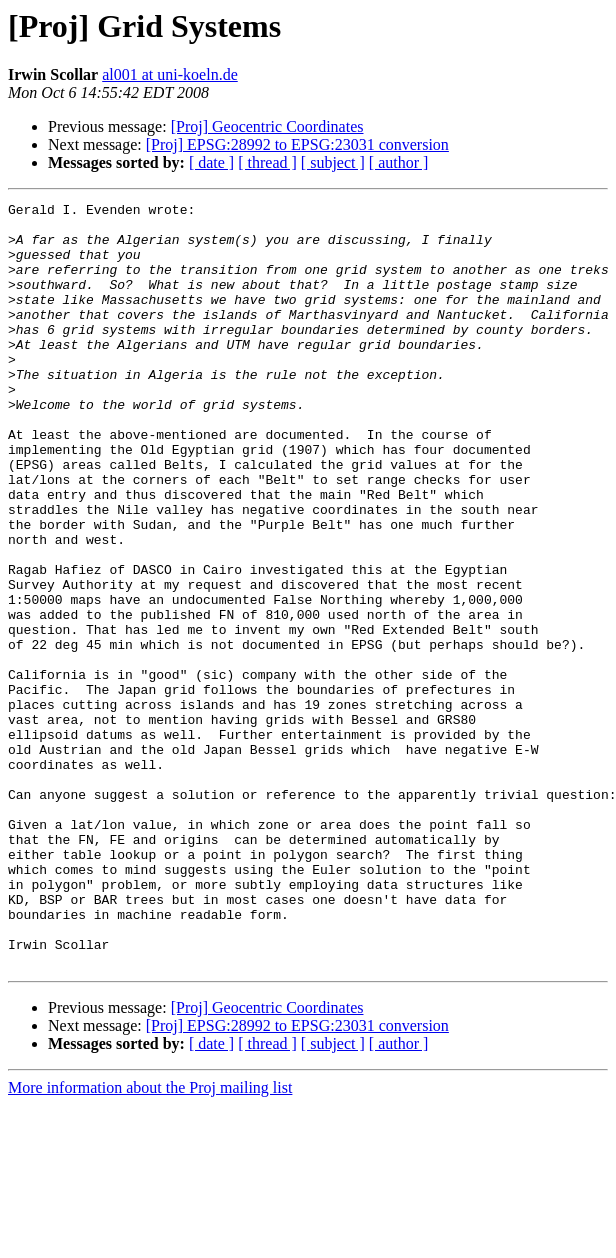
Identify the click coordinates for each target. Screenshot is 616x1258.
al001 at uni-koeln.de (170, 74)
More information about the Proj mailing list (150, 1240)
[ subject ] (333, 162)
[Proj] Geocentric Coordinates (267, 126)
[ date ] (211, 162)
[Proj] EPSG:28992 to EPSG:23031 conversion (297, 144)
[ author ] (399, 162)
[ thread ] (267, 162)
